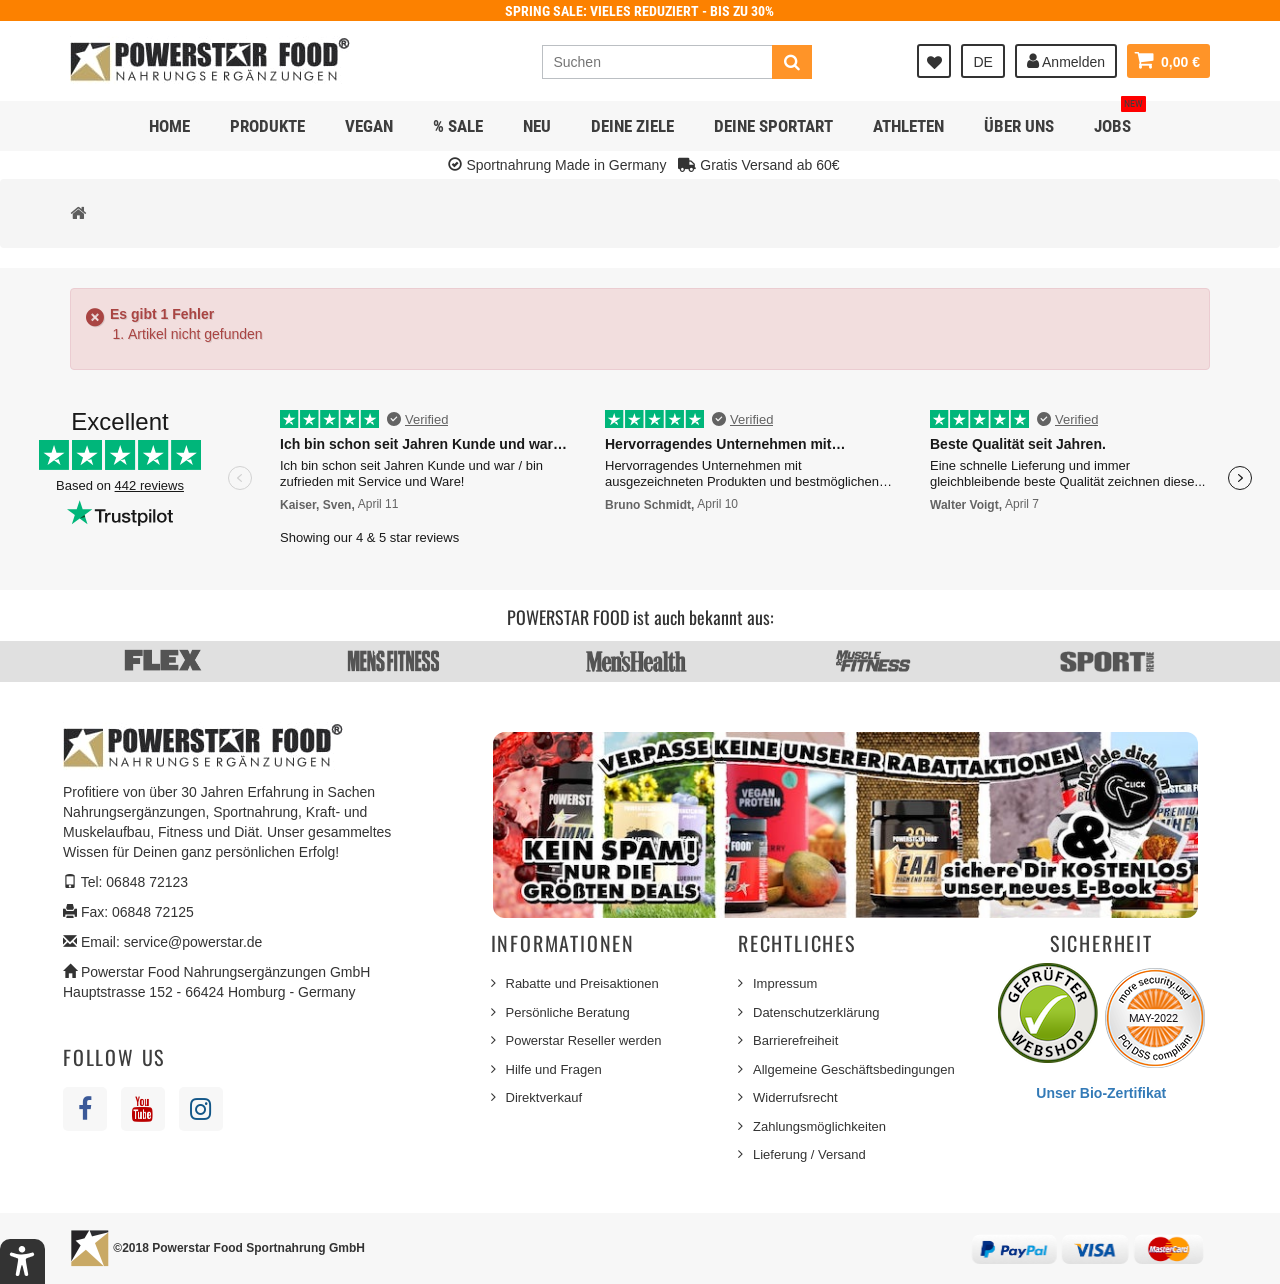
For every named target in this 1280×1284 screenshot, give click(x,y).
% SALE (458, 126)
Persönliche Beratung (568, 1012)
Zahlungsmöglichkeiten (819, 1126)
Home (169, 126)
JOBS (1120, 118)
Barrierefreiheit (795, 1040)
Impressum (785, 983)
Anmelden (1066, 61)
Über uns (1019, 126)
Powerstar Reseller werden (584, 1040)
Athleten (908, 126)
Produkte (267, 126)
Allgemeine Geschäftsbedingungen (854, 1069)
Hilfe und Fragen (554, 1069)
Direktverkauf (544, 1097)
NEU (537, 126)
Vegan (369, 126)
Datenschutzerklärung (816, 1012)
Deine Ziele (632, 126)
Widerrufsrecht (795, 1097)
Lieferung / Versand (809, 1154)
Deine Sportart (773, 126)
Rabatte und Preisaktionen (582, 983)
